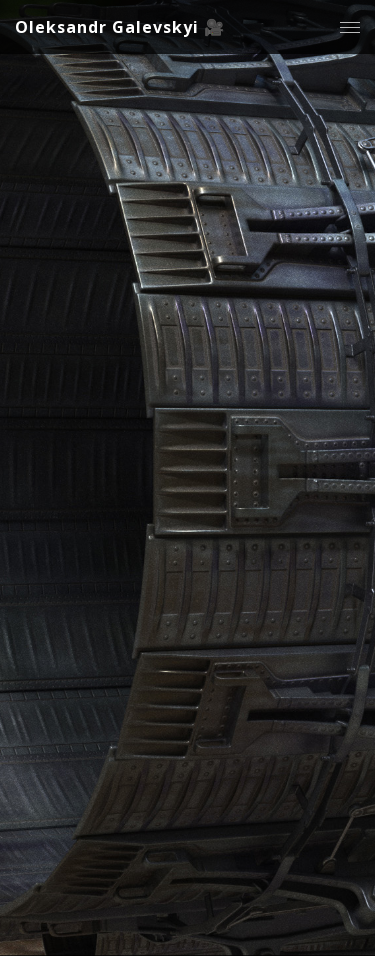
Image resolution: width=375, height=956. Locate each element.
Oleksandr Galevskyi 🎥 (120, 27)
